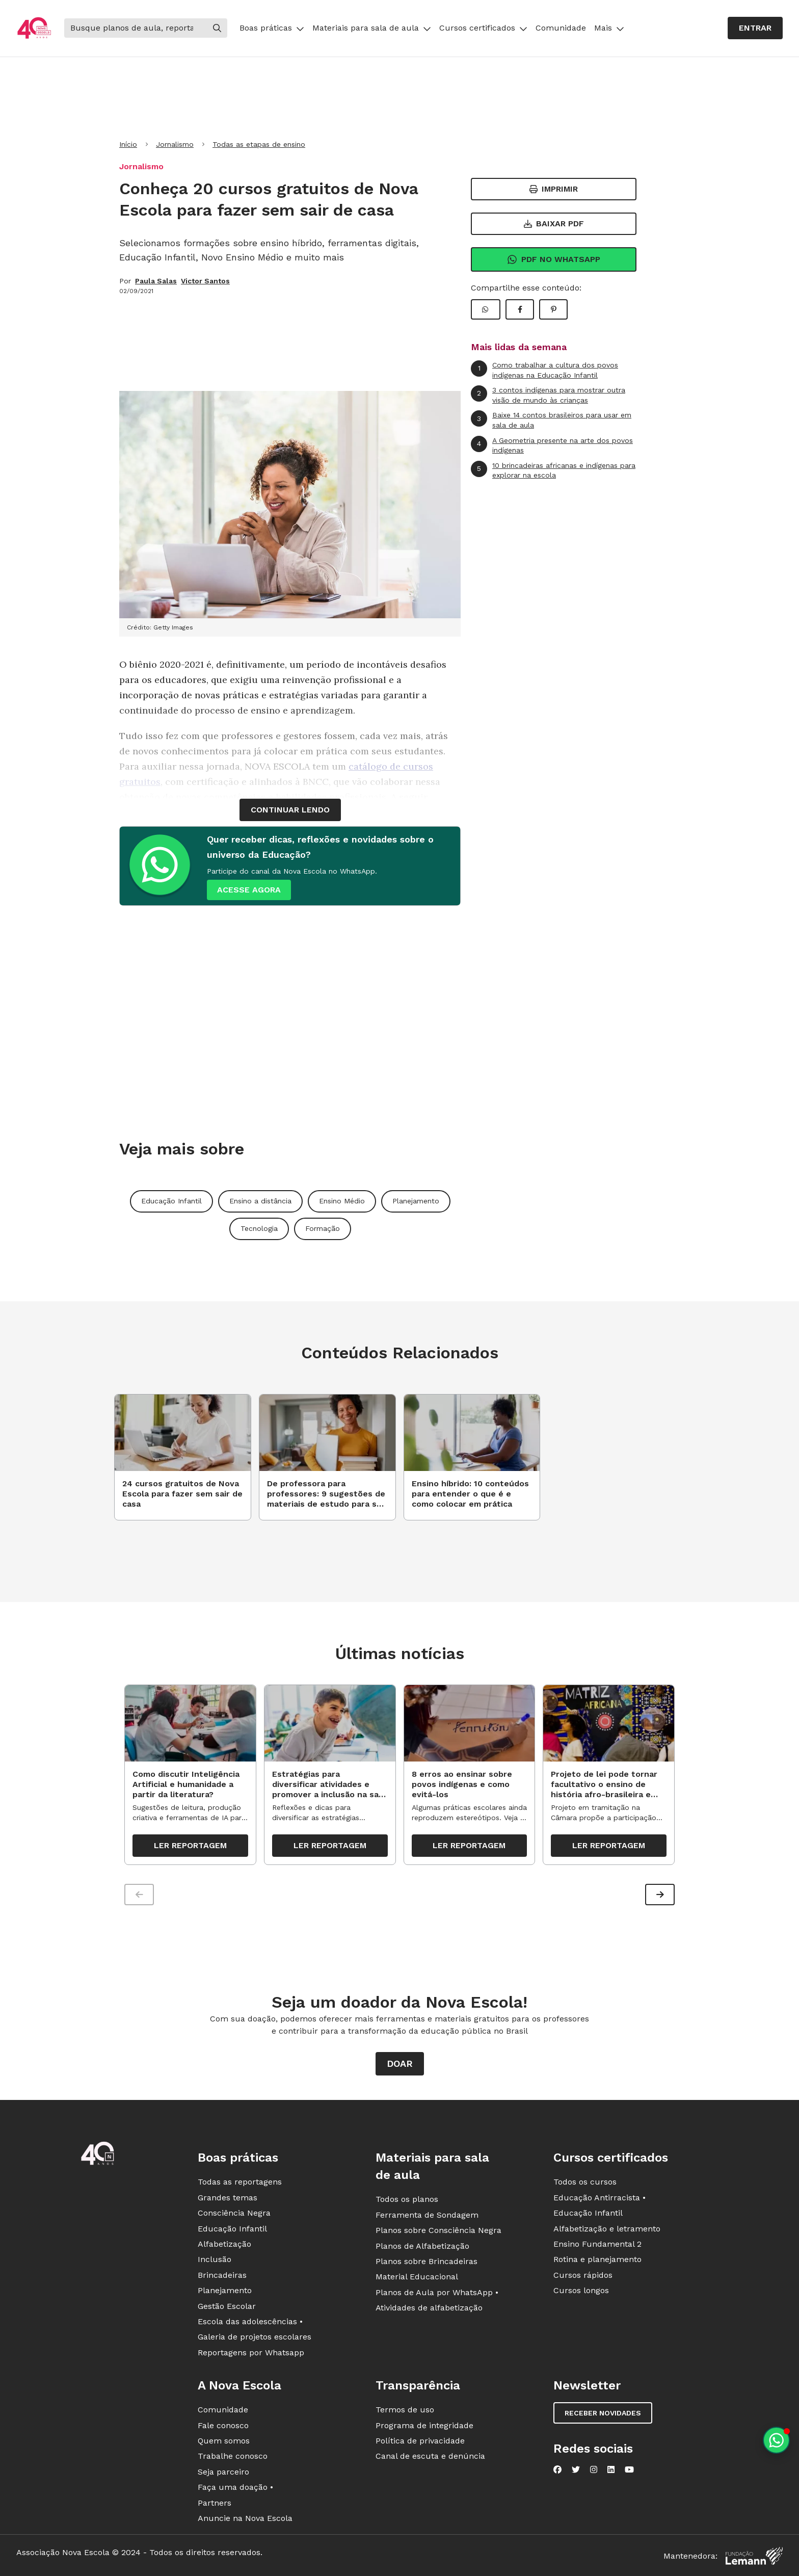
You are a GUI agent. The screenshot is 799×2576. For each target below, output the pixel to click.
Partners (214, 2503)
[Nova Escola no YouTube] (629, 2470)
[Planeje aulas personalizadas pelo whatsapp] (776, 2440)
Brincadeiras (222, 2275)
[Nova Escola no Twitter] (576, 2470)
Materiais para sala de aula (371, 28)
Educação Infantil (171, 1201)
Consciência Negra (234, 2213)
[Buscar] (135, 28)
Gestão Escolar (227, 2306)
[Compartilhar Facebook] (519, 309)
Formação (322, 1228)
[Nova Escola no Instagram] (593, 2470)
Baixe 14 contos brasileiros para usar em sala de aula (551, 419)
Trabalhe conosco (233, 2456)
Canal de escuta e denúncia (430, 2456)
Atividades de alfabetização (429, 2308)
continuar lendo (290, 809)
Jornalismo (175, 144)
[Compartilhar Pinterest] (553, 309)
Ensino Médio (342, 1201)
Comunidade (561, 28)
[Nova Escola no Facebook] (557, 2470)
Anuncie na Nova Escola (245, 2518)
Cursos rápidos (582, 2275)
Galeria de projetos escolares (254, 2337)
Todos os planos (407, 2199)
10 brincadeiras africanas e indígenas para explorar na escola (553, 470)
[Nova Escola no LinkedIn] (611, 2470)
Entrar (755, 28)
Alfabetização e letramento (606, 2228)
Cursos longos (581, 2291)
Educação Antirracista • (599, 2197)
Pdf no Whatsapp (553, 259)
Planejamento (415, 1201)
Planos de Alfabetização (422, 2246)
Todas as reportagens (240, 2182)
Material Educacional (417, 2277)
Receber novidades (603, 2413)
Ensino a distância (260, 1201)
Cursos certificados (483, 28)
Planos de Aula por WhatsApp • (437, 2292)
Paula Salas (156, 281)
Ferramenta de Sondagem (427, 2215)
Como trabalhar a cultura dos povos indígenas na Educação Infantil (544, 369)
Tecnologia (259, 1228)
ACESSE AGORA (249, 890)
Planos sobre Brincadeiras (426, 2262)
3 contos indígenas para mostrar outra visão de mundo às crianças (548, 394)
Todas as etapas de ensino (258, 144)
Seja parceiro (223, 2472)
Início (128, 144)
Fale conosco (223, 2425)
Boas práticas (271, 28)
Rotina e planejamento (597, 2260)
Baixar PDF (554, 223)
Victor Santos (205, 281)
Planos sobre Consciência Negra (438, 2231)
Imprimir (553, 189)
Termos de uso (405, 2410)
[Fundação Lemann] (754, 2556)
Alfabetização (224, 2244)
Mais (609, 28)
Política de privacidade (420, 2441)
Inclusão (214, 2260)
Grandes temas (227, 2197)
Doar (400, 2064)
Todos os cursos (585, 2182)
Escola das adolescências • (250, 2322)
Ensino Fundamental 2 (597, 2244)
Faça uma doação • (235, 2487)
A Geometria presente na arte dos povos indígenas (552, 445)
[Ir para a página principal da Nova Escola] (34, 28)
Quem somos (224, 2441)
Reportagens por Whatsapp (251, 2352)
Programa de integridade (424, 2425)
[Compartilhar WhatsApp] (485, 309)
